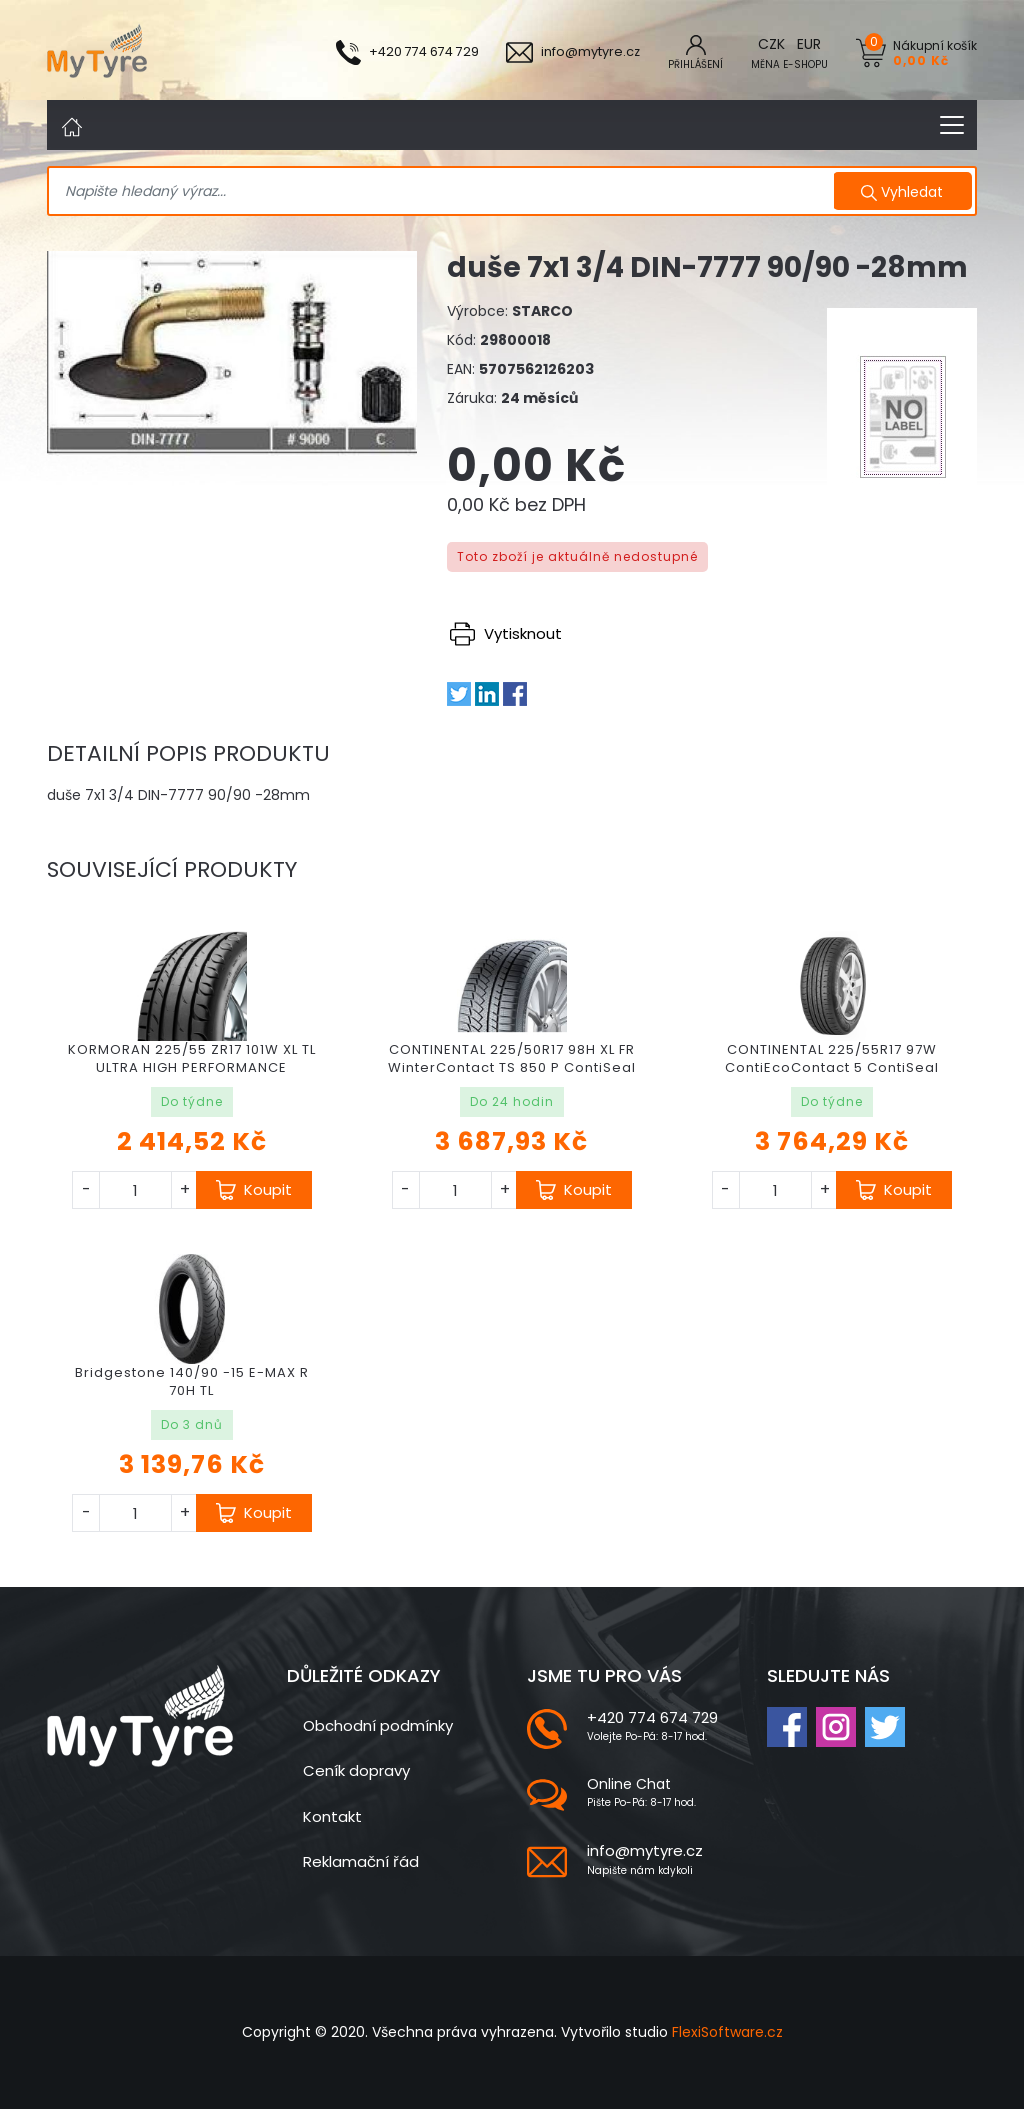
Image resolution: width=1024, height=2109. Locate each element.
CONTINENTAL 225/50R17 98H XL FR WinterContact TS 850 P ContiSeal (512, 1058)
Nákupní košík (935, 52)
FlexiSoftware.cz (727, 2032)
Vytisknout (506, 633)
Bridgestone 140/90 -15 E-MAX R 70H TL (192, 1381)
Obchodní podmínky (378, 1725)
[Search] (443, 192)
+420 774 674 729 (652, 1717)
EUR (809, 44)
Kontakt (332, 1816)
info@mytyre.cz (645, 1850)
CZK (771, 44)
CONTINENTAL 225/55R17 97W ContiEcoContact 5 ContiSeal (832, 1058)
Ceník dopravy (356, 1770)
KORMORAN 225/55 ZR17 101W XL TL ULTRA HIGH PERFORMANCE (192, 1058)
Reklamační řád (361, 1861)
